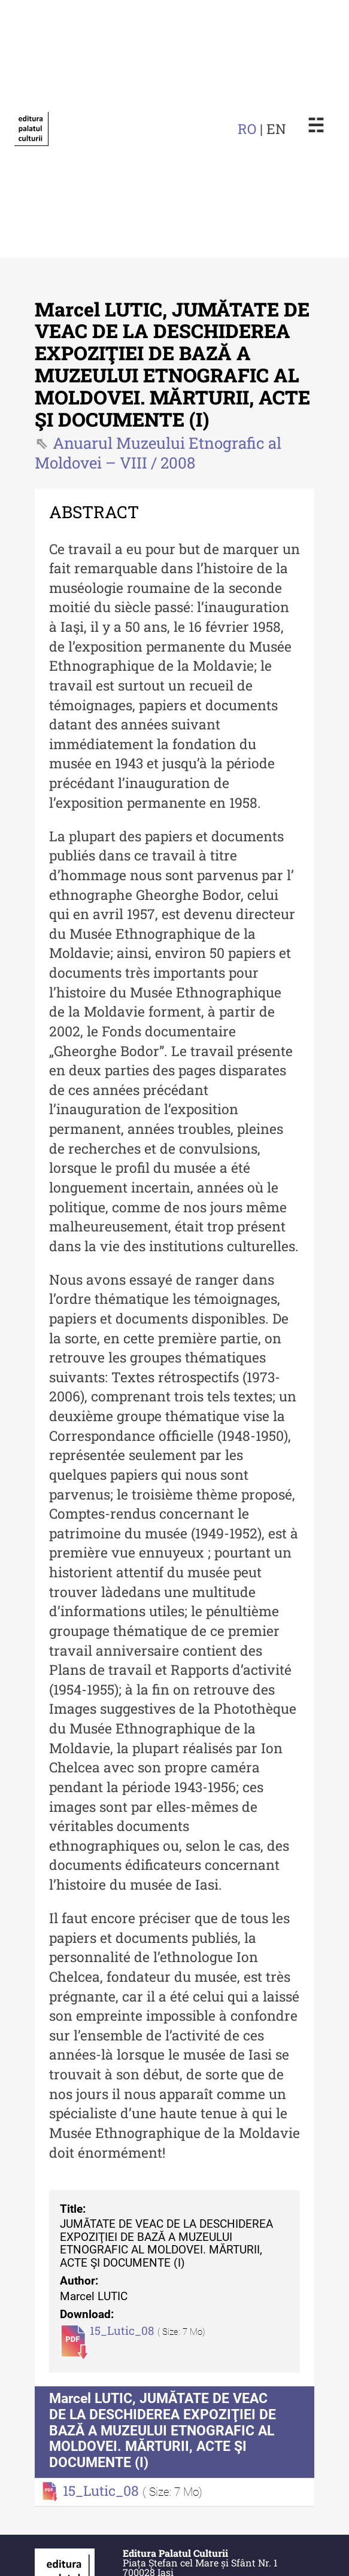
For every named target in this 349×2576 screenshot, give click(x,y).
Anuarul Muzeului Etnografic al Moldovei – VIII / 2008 (158, 453)
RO (247, 129)
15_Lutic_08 (123, 2330)
